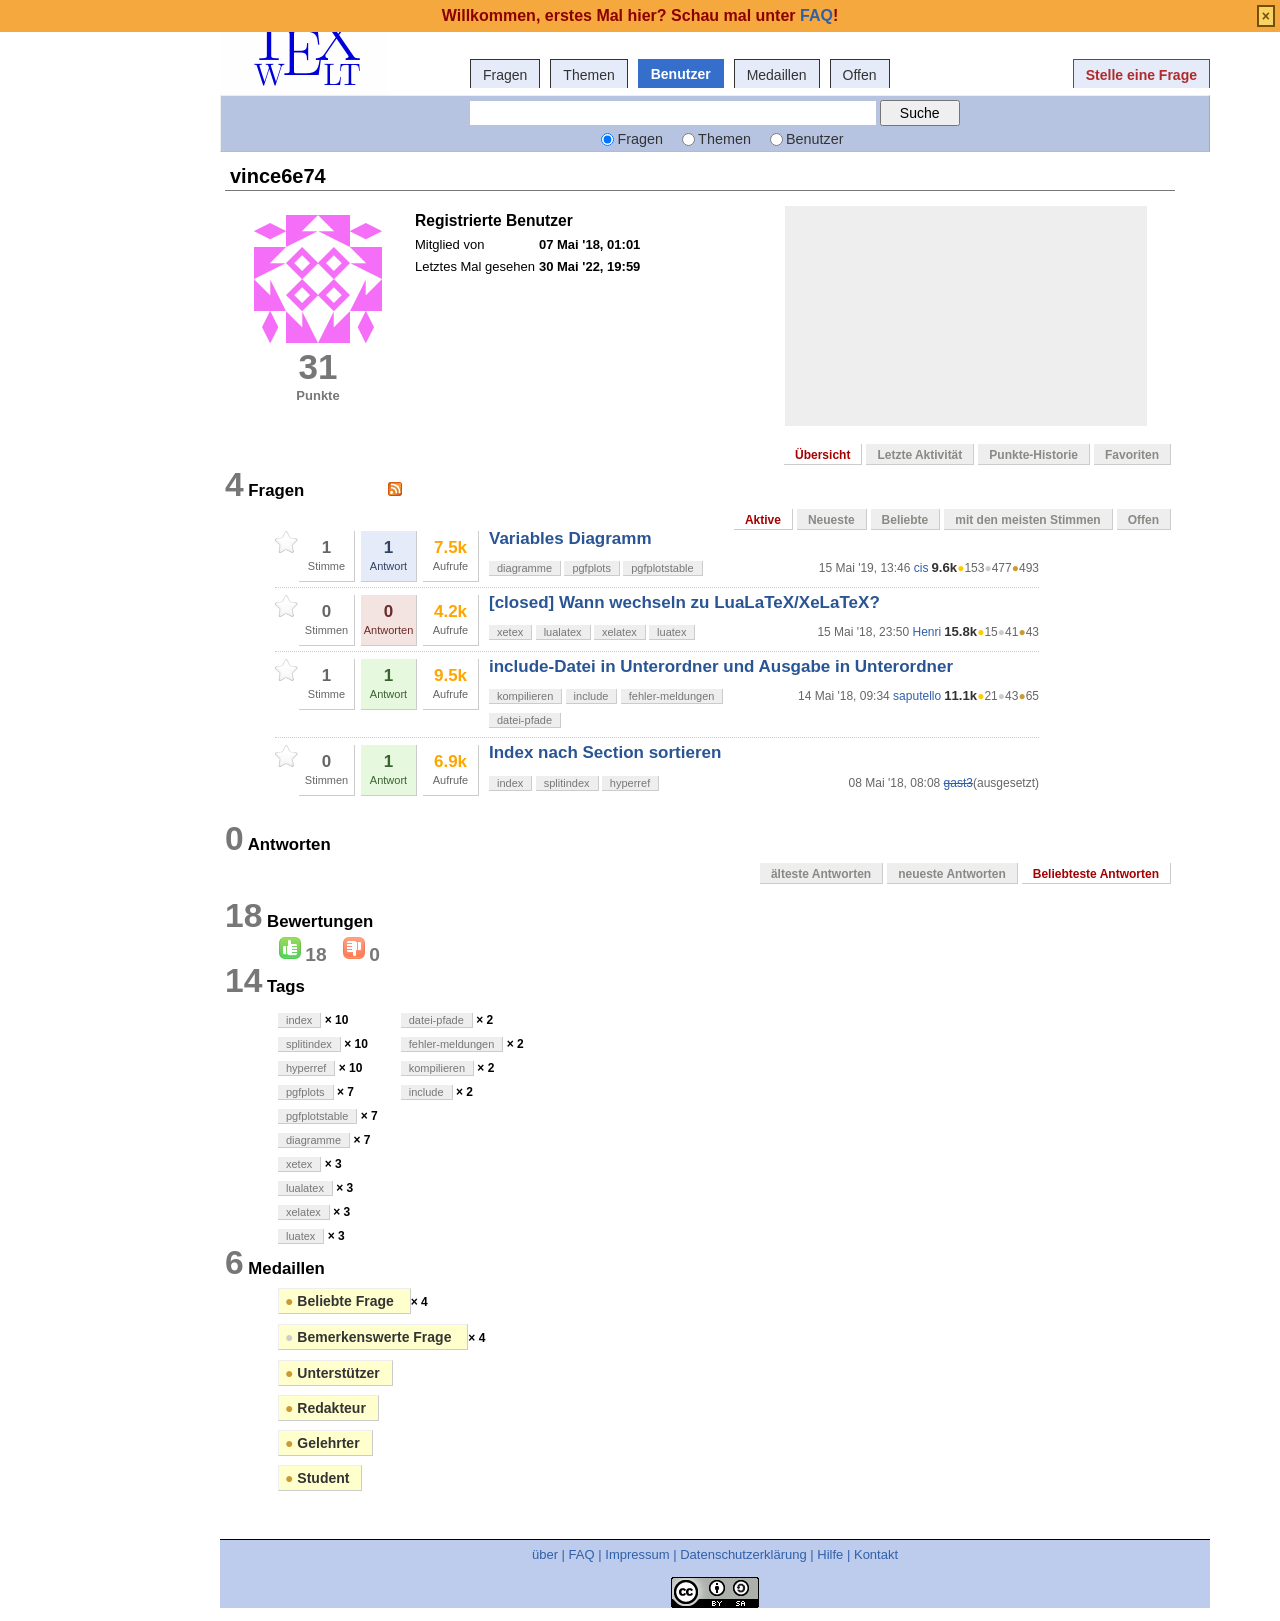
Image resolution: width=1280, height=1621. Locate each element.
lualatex (563, 632)
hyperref (630, 783)
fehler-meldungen (672, 696)
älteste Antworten (821, 874)
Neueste (831, 520)
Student (317, 1478)
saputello (917, 696)
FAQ (582, 1554)
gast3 (958, 783)
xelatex (619, 632)
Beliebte (905, 520)
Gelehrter (322, 1443)
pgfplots (591, 568)
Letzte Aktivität (919, 455)
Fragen (505, 75)
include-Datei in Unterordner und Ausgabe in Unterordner (721, 666)
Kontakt (876, 1554)
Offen (860, 75)
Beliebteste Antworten (1096, 874)
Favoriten (1132, 455)
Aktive (763, 520)
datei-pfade (524, 720)
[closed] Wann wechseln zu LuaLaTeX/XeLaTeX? (684, 602)
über (545, 1554)
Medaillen (777, 75)
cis (921, 568)
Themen (588, 75)
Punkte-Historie (1033, 455)
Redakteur (325, 1408)
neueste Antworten (952, 874)
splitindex (567, 783)
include (591, 696)
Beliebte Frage (341, 1301)
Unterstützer (332, 1373)
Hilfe (830, 1554)
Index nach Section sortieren (605, 752)
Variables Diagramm (570, 538)
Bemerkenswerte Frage (370, 1337)
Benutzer (681, 74)
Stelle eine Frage (1141, 75)
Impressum (637, 1554)
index (510, 783)
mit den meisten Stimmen (1027, 520)
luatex (671, 632)
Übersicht (822, 455)
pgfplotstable (662, 568)
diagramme (524, 568)
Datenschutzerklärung (743, 1554)
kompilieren (525, 696)
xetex (510, 632)
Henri (926, 632)
